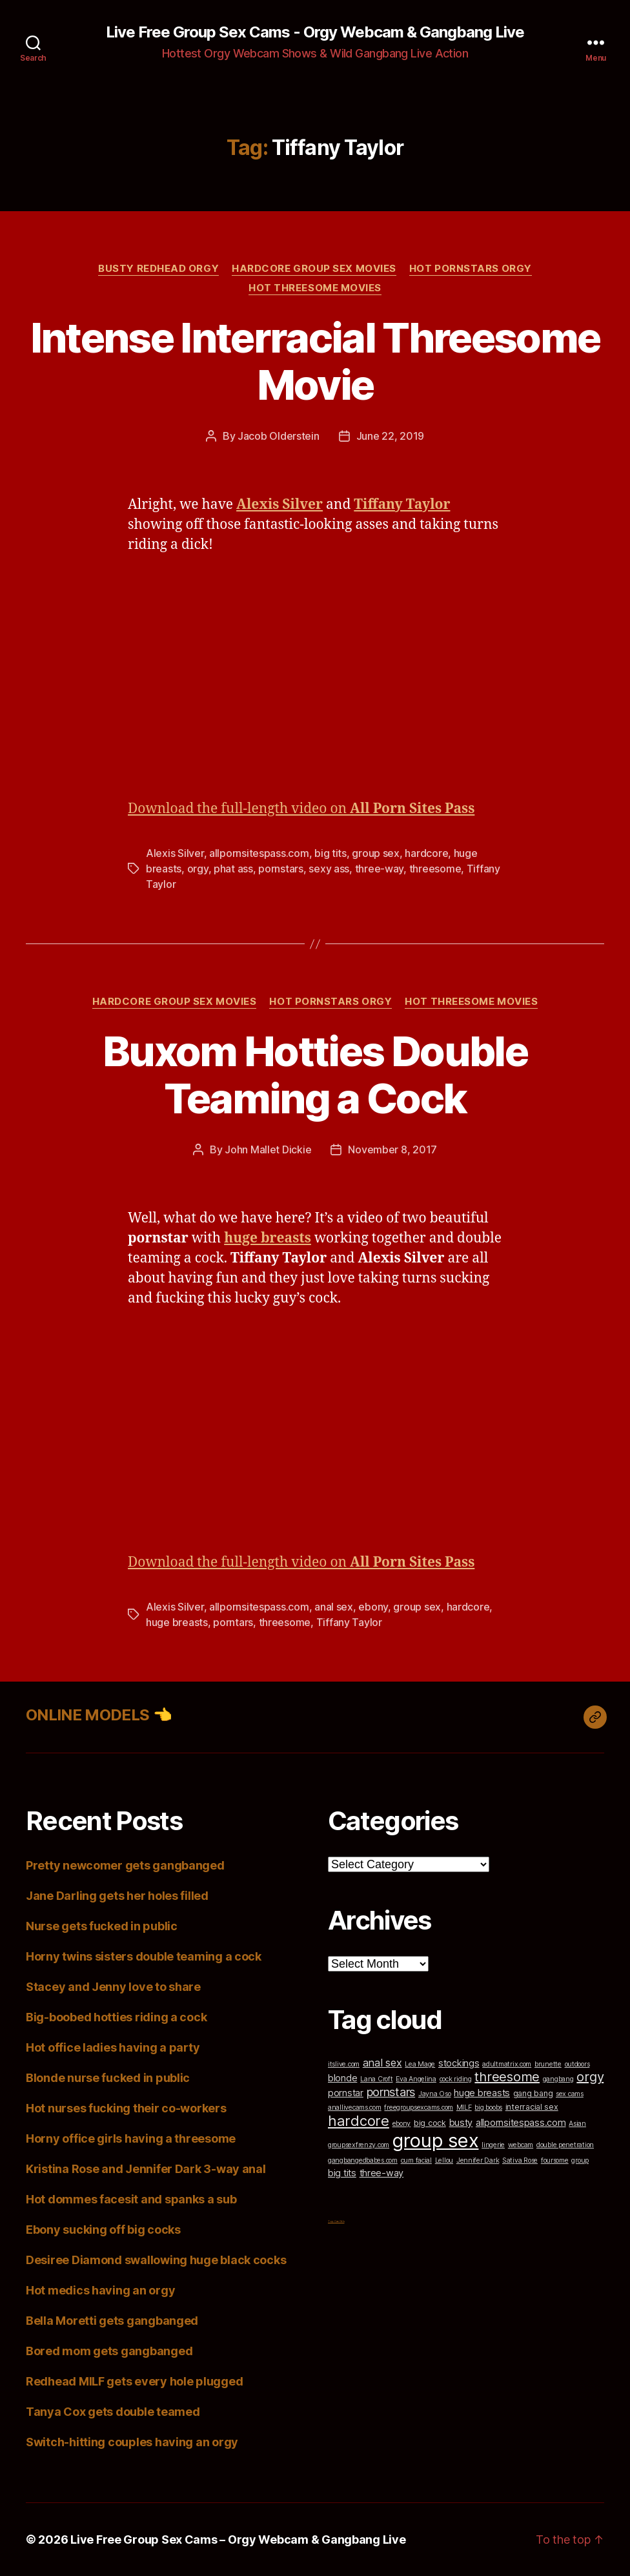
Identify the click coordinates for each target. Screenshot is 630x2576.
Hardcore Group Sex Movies (314, 268)
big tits (330, 853)
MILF (464, 2107)
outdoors (577, 2064)
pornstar (345, 2092)
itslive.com (344, 2064)
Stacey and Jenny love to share (113, 1987)
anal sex (333, 1606)
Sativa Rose (520, 2160)
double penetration (565, 2145)
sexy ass (329, 868)
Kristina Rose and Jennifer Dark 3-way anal (146, 2169)
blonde (342, 2077)
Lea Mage (420, 2064)
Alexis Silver (175, 853)
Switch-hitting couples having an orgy (132, 2442)
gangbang (558, 2079)
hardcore (426, 853)
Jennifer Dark (478, 2160)
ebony (373, 1606)
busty (461, 2122)
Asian (577, 2123)
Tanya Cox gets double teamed (112, 2411)
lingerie (493, 2145)
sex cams (570, 2094)
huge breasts (177, 1622)
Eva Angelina (416, 2079)
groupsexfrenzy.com (358, 2145)
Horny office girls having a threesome (131, 2138)
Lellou (444, 2160)
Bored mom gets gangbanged (109, 2351)
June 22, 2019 (390, 435)
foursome (555, 2160)
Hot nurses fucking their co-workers (126, 2108)
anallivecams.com (354, 2107)
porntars (233, 1622)
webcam (520, 2145)
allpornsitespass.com (259, 853)
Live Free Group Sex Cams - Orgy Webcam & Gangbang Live (315, 32)
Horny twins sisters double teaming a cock (143, 1956)
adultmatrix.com (506, 2064)
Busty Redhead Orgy (158, 268)
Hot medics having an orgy (100, 2290)
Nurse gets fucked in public (102, 1926)
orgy (197, 868)
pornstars (280, 868)
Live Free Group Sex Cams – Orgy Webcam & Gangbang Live (237, 2539)
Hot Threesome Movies (315, 288)
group (580, 2160)
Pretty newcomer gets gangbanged (125, 1865)
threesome (435, 868)
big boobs (488, 2107)
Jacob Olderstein (279, 435)
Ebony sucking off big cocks (103, 2229)
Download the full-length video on (301, 809)
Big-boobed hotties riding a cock (116, 2017)
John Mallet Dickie (268, 1149)
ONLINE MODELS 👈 (99, 1714)
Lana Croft (376, 2079)
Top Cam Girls (336, 2221)
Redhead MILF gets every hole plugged (134, 2381)
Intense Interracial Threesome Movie (315, 361)
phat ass (233, 868)
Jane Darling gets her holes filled (117, 1895)
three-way (379, 868)
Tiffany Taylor (349, 1622)
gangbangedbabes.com (363, 2160)
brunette (548, 2064)
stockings (459, 2062)
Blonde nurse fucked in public (108, 2078)
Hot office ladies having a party (112, 2047)
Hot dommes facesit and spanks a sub (131, 2199)
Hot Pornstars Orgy (470, 268)
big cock (430, 2123)
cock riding (456, 2079)
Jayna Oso (434, 2094)
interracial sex (531, 2107)
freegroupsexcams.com (418, 2107)
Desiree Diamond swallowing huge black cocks (156, 2260)
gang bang (533, 2093)
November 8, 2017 (392, 1149)
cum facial (416, 2160)
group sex (376, 853)
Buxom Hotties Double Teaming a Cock (315, 1074)
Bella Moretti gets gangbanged (112, 2320)
